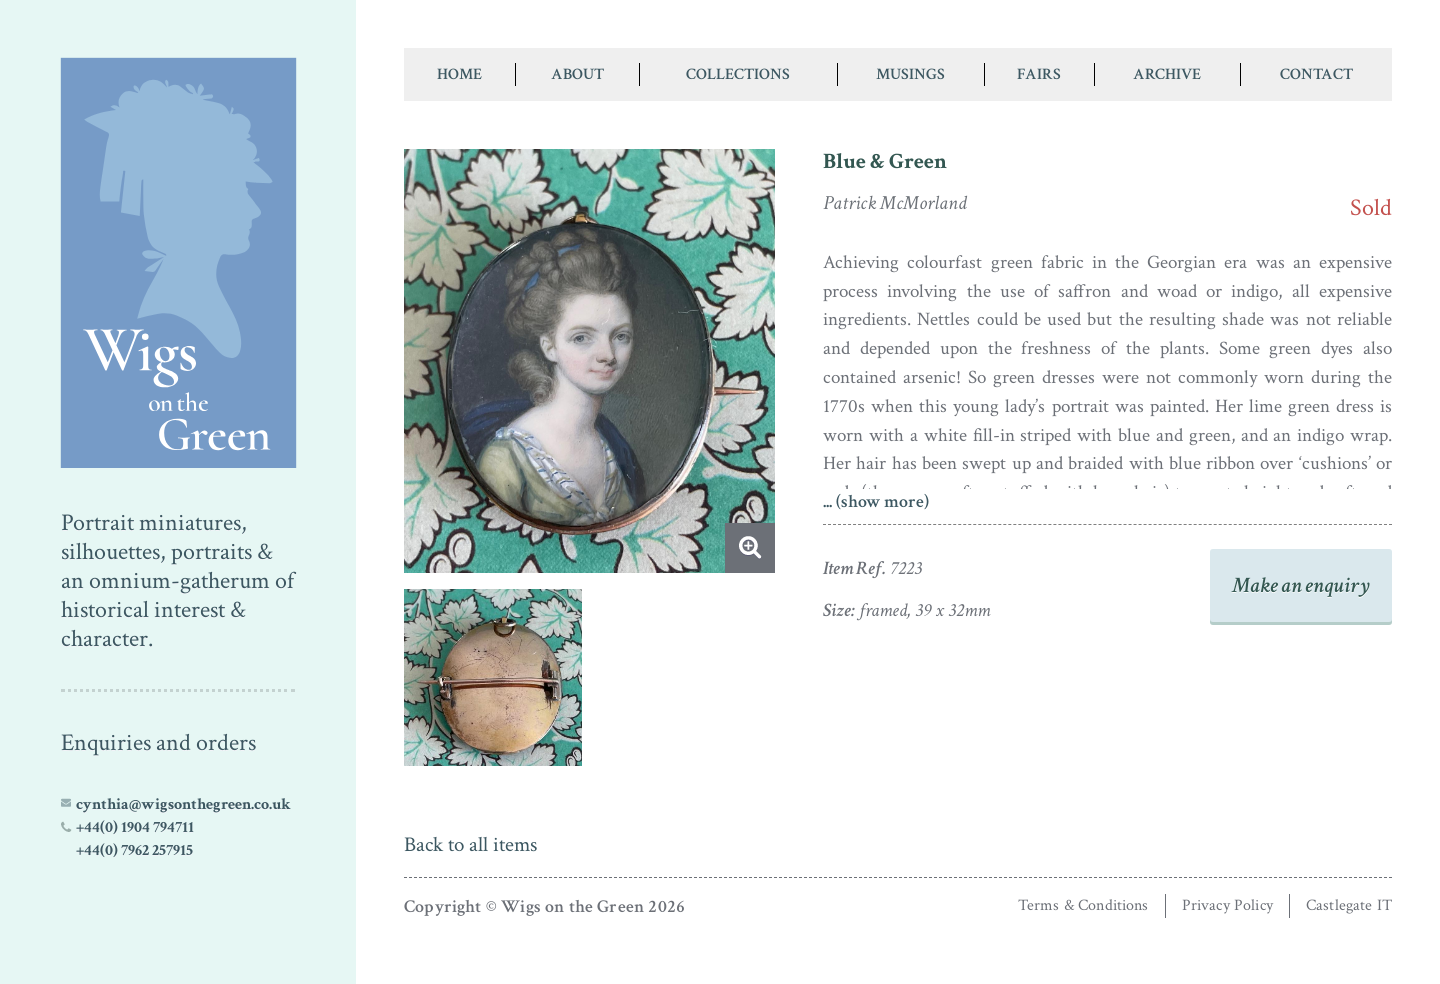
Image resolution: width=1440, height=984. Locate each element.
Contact (1316, 74)
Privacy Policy (1227, 905)
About (577, 74)
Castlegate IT (1349, 905)
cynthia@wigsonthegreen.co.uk (183, 804)
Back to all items (470, 844)
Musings (910, 74)
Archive (1167, 74)
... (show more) (876, 501)
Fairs (1039, 74)
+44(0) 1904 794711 (135, 827)
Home (459, 74)
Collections (738, 74)
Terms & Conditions (1083, 905)
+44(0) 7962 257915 (134, 850)
